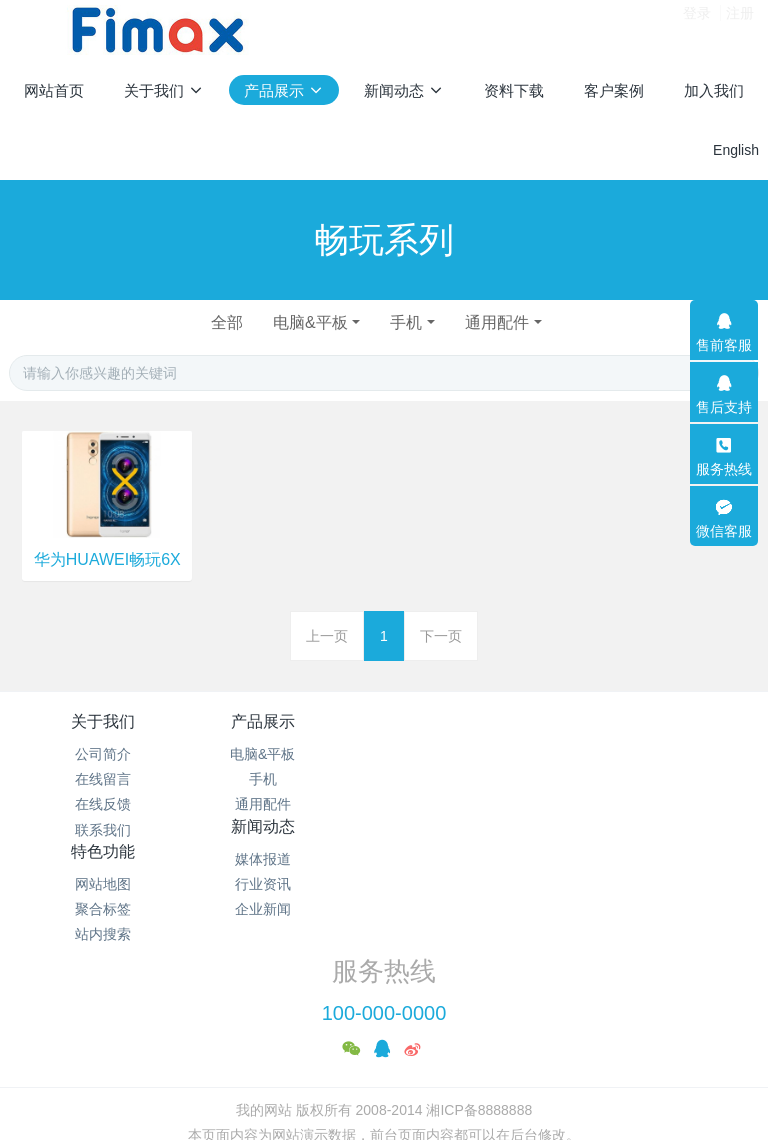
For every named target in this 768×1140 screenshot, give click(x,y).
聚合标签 (665, 779)
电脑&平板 (308, 322)
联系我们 (103, 830)
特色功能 (665, 721)
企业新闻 (478, 804)
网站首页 (54, 90)
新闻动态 (478, 721)
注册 (740, 29)
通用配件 (503, 322)
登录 (697, 29)
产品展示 (290, 721)
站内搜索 (665, 804)
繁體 (384, 1092)
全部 (221, 322)
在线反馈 (103, 804)
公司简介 (103, 754)
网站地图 (665, 754)
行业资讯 (478, 779)
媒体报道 (478, 754)
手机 (408, 322)
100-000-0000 (384, 908)
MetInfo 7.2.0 (352, 1055)
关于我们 (103, 721)
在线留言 (103, 779)
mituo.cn (509, 1055)
